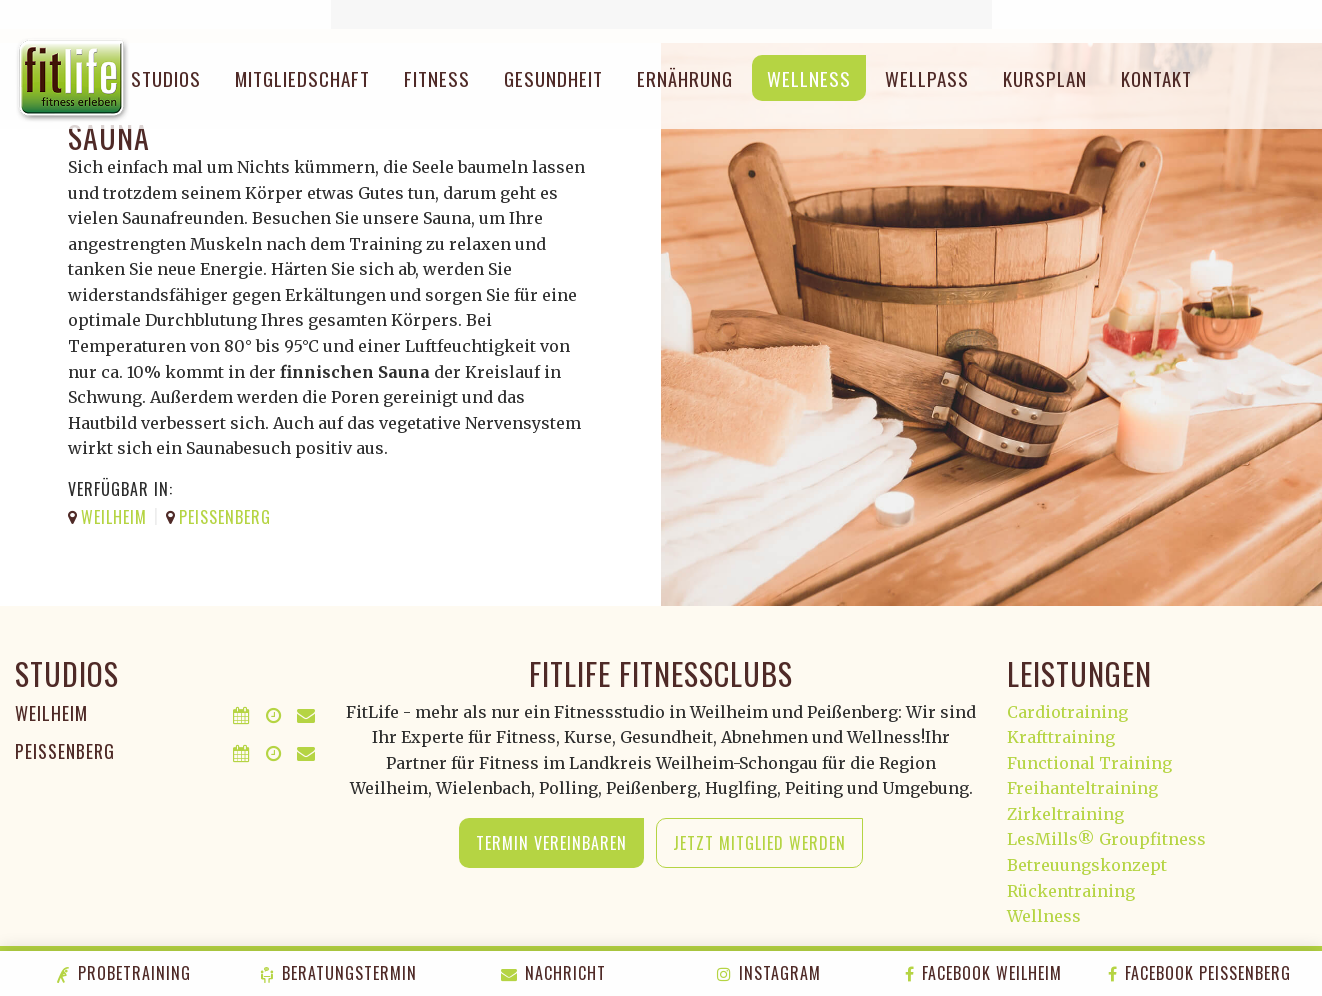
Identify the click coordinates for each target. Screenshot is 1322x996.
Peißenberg (65, 751)
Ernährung (685, 78)
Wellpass (927, 78)
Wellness (809, 78)
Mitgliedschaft (302, 78)
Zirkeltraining (1065, 814)
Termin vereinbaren (551, 843)
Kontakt (1156, 78)
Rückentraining (1071, 891)
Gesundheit (553, 78)
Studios (166, 78)
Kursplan (1045, 78)
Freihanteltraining (1082, 788)
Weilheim (51, 713)
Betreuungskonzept (1087, 865)
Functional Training (1089, 763)
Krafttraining (1061, 737)
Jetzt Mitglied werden (759, 843)
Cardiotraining (1067, 712)
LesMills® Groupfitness (1106, 839)
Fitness (437, 78)
